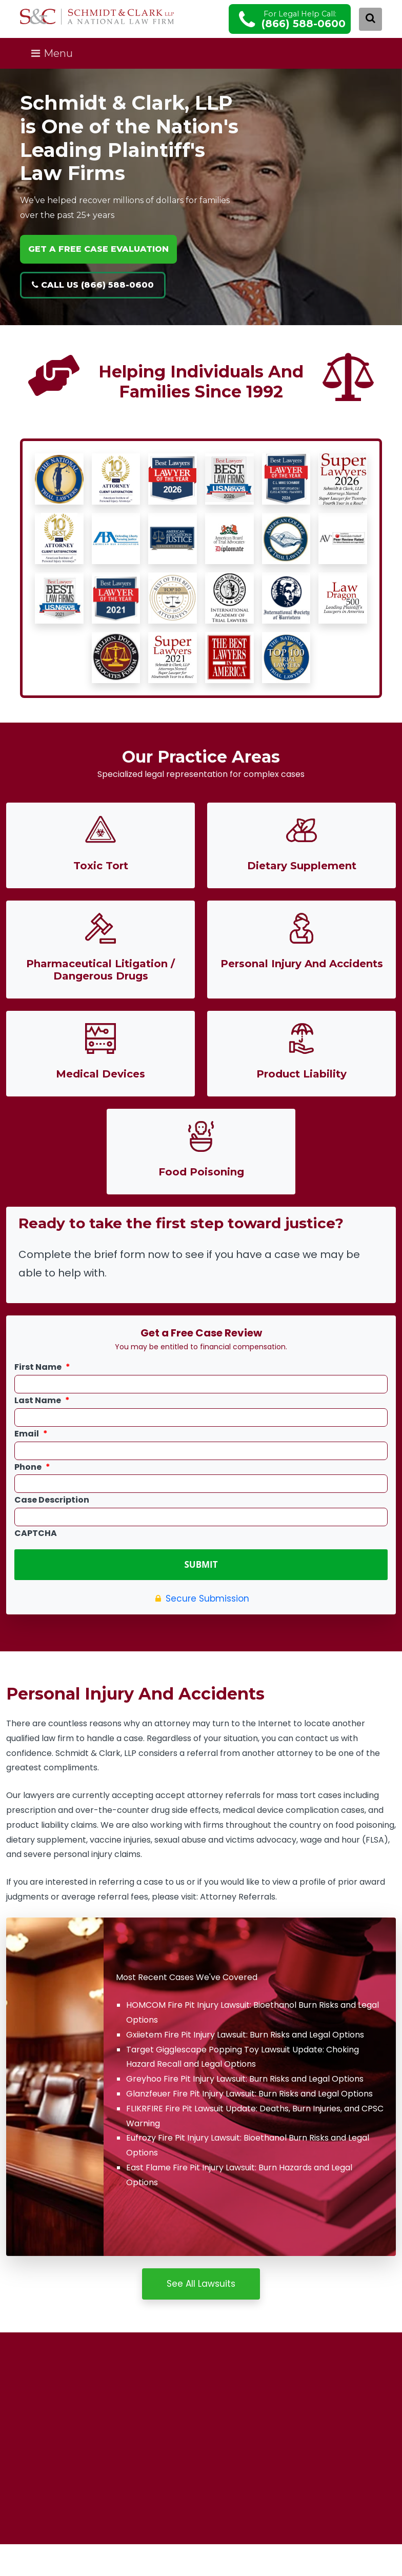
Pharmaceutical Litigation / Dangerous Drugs (100, 969)
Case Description (51, 1500)
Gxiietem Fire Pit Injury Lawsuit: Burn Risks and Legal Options (245, 2032)
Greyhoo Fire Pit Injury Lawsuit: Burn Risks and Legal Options (245, 2076)
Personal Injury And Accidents (301, 963)
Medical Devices (100, 1074)
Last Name (42, 1400)
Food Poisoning (201, 1172)
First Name (42, 1367)
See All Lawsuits (201, 2281)
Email (31, 1434)
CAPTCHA (35, 1533)
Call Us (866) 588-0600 (93, 285)
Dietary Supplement (301, 866)
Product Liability (301, 1074)
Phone (32, 1467)
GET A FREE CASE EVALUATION (98, 249)
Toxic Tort (100, 866)
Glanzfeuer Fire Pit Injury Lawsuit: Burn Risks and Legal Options (249, 2090)
